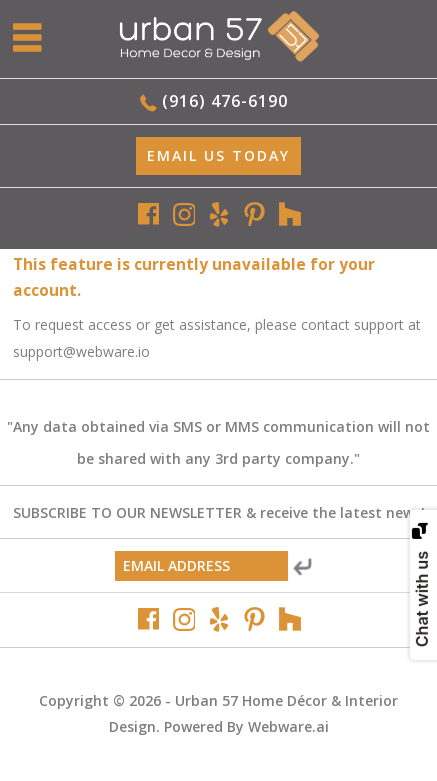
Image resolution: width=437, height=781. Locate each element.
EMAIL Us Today (218, 155)
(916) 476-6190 (225, 101)
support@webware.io (81, 351)
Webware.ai (288, 726)
